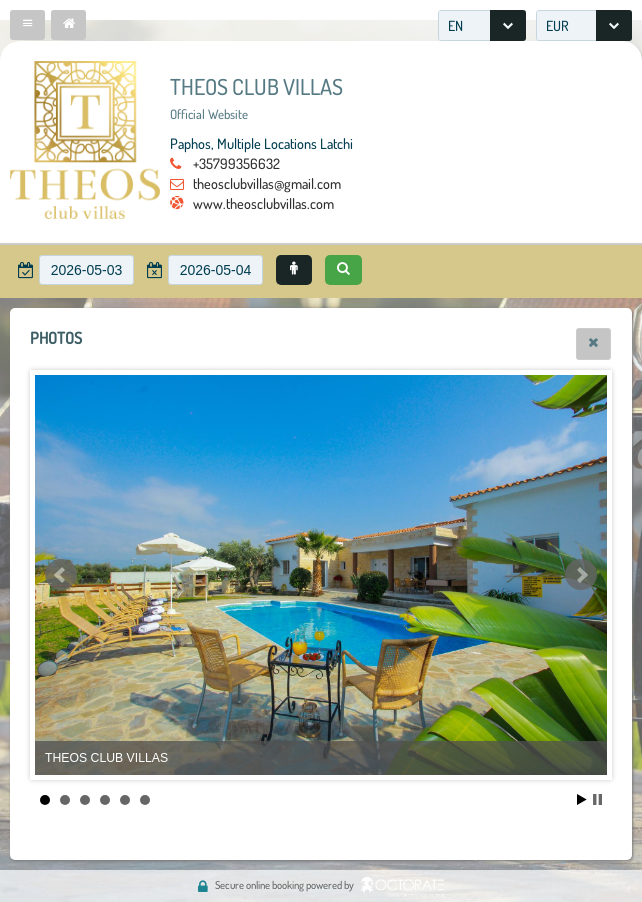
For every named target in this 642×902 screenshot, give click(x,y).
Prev (61, 575)
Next (581, 575)
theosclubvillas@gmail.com (267, 183)
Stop (597, 799)
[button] (27, 25)
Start (582, 799)
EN (455, 25)
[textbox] (86, 270)
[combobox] (482, 25)
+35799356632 (236, 163)
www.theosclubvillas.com (263, 203)
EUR (557, 25)
